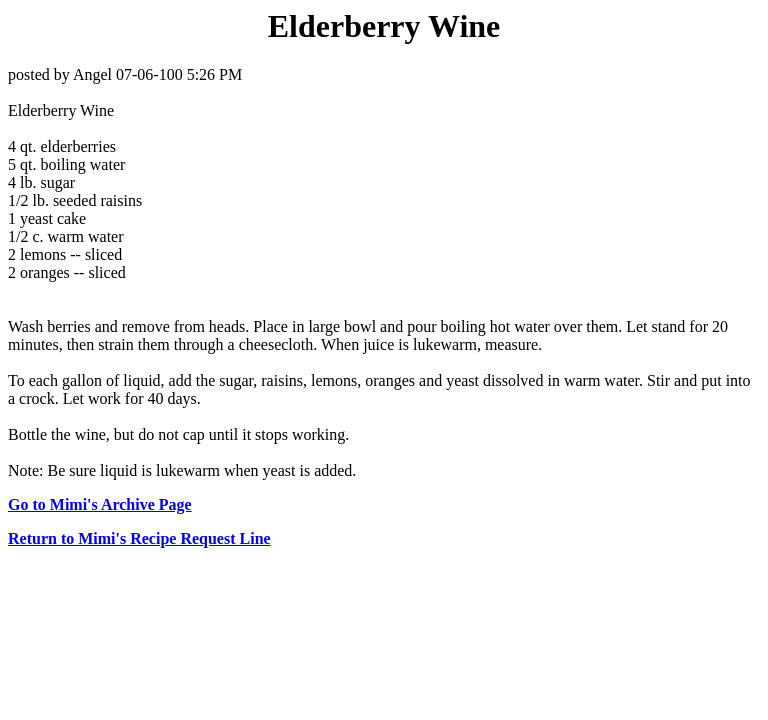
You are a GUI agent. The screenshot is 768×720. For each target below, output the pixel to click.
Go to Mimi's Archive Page (100, 504)
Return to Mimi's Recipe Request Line (139, 538)
